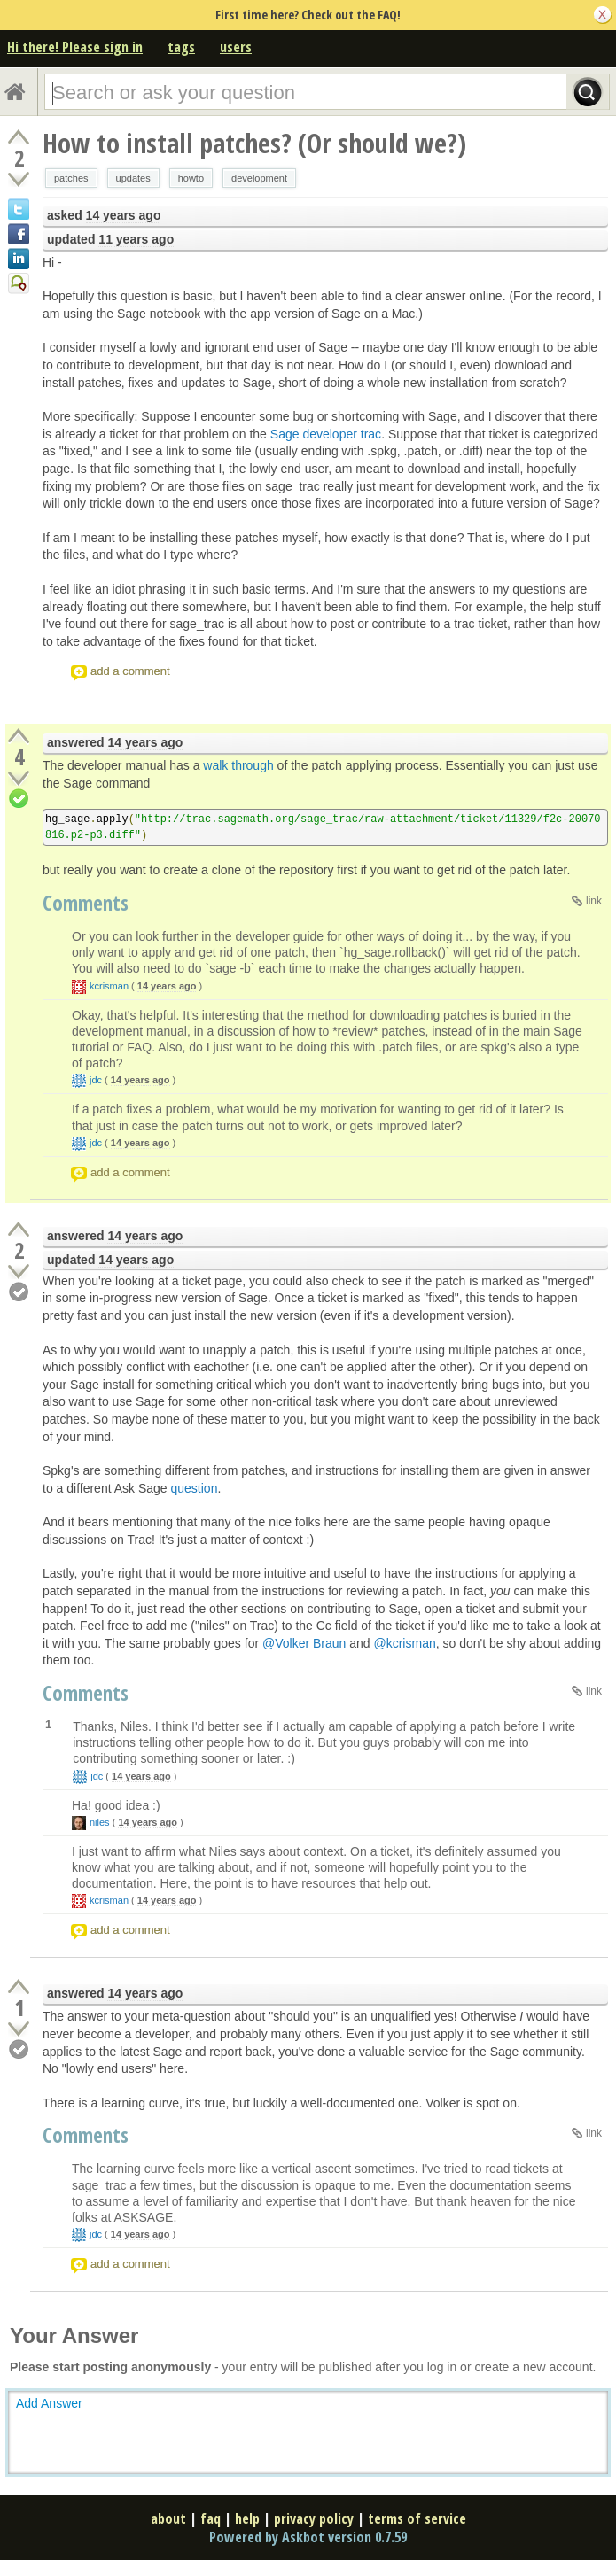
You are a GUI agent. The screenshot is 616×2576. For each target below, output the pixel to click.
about (168, 2518)
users (236, 47)
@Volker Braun (304, 1643)
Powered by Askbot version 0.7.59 (308, 2537)
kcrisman (109, 986)
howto (191, 178)
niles (100, 1822)
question (194, 1488)
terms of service (417, 2518)
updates (133, 178)
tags (181, 47)
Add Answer (49, 2403)
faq (210, 2518)
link (594, 901)
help (247, 2518)
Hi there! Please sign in (75, 47)
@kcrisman (405, 1643)
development (259, 178)
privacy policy (314, 2518)
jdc (96, 1080)
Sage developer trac (325, 434)
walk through (238, 765)
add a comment (130, 671)
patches (71, 178)
